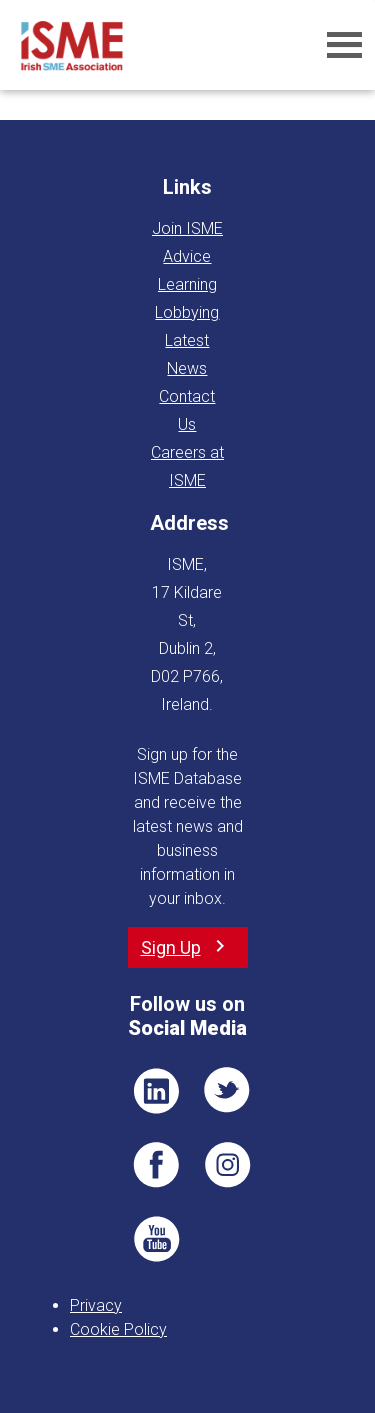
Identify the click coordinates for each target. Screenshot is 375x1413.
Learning (187, 284)
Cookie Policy (118, 1329)
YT (156, 1239)
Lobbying (187, 312)
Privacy (96, 1305)
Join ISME (187, 228)
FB (156, 1165)
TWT (228, 1091)
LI (156, 1091)
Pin (228, 1165)
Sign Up (171, 947)
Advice (187, 256)
